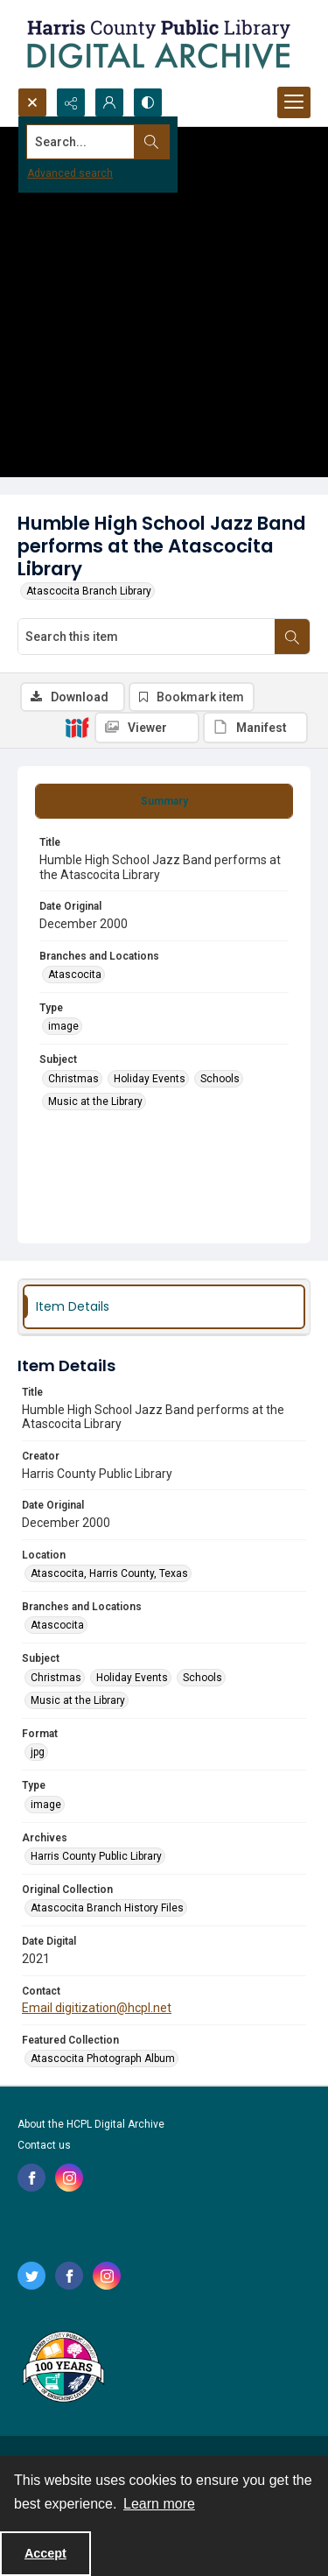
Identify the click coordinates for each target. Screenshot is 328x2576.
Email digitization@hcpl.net (96, 2008)
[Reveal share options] (71, 102)
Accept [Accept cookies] (45, 2553)
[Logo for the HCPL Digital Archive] (157, 44)
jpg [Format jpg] (38, 1752)
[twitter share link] (31, 2276)
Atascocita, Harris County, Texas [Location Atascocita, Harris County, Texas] (109, 1573)
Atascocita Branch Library (88, 591)
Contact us (44, 2145)
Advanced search (70, 173)
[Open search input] (32, 102)
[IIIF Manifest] (255, 727)
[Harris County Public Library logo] (62, 2368)
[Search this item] (146, 636)
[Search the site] (132, 141)
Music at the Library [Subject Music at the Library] (95, 1101)
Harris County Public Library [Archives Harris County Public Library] (96, 1856)
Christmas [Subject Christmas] (73, 1079)
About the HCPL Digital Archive (90, 2124)
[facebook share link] (31, 2178)
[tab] (164, 801)
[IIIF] (77, 727)
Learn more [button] (159, 2503)
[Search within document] (292, 636)
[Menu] (294, 102)
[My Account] (109, 102)
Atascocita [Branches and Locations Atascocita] (74, 974)
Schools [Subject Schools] (220, 1079)
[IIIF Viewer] (146, 727)
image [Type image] (63, 1026)
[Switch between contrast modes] (148, 102)
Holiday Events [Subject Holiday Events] (149, 1079)
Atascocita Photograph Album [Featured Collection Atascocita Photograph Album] (103, 2058)
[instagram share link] (69, 2178)
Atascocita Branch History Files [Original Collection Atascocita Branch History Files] (107, 1908)
